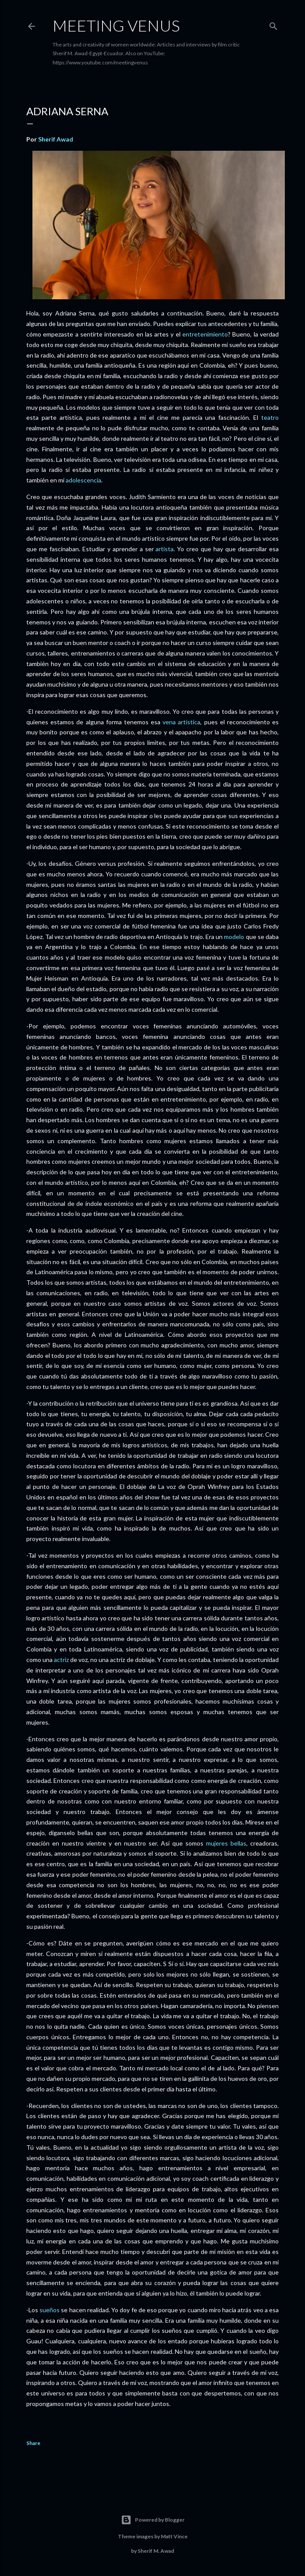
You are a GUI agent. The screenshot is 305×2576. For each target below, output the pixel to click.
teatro (270, 417)
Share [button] (33, 2443)
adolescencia (83, 480)
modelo (234, 936)
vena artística (181, 722)
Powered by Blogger (152, 2520)
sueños (49, 2310)
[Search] (273, 24)
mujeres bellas (226, 1843)
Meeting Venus (116, 25)
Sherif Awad (55, 139)
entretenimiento (205, 334)
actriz (61, 1659)
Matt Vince (174, 2536)
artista (165, 549)
